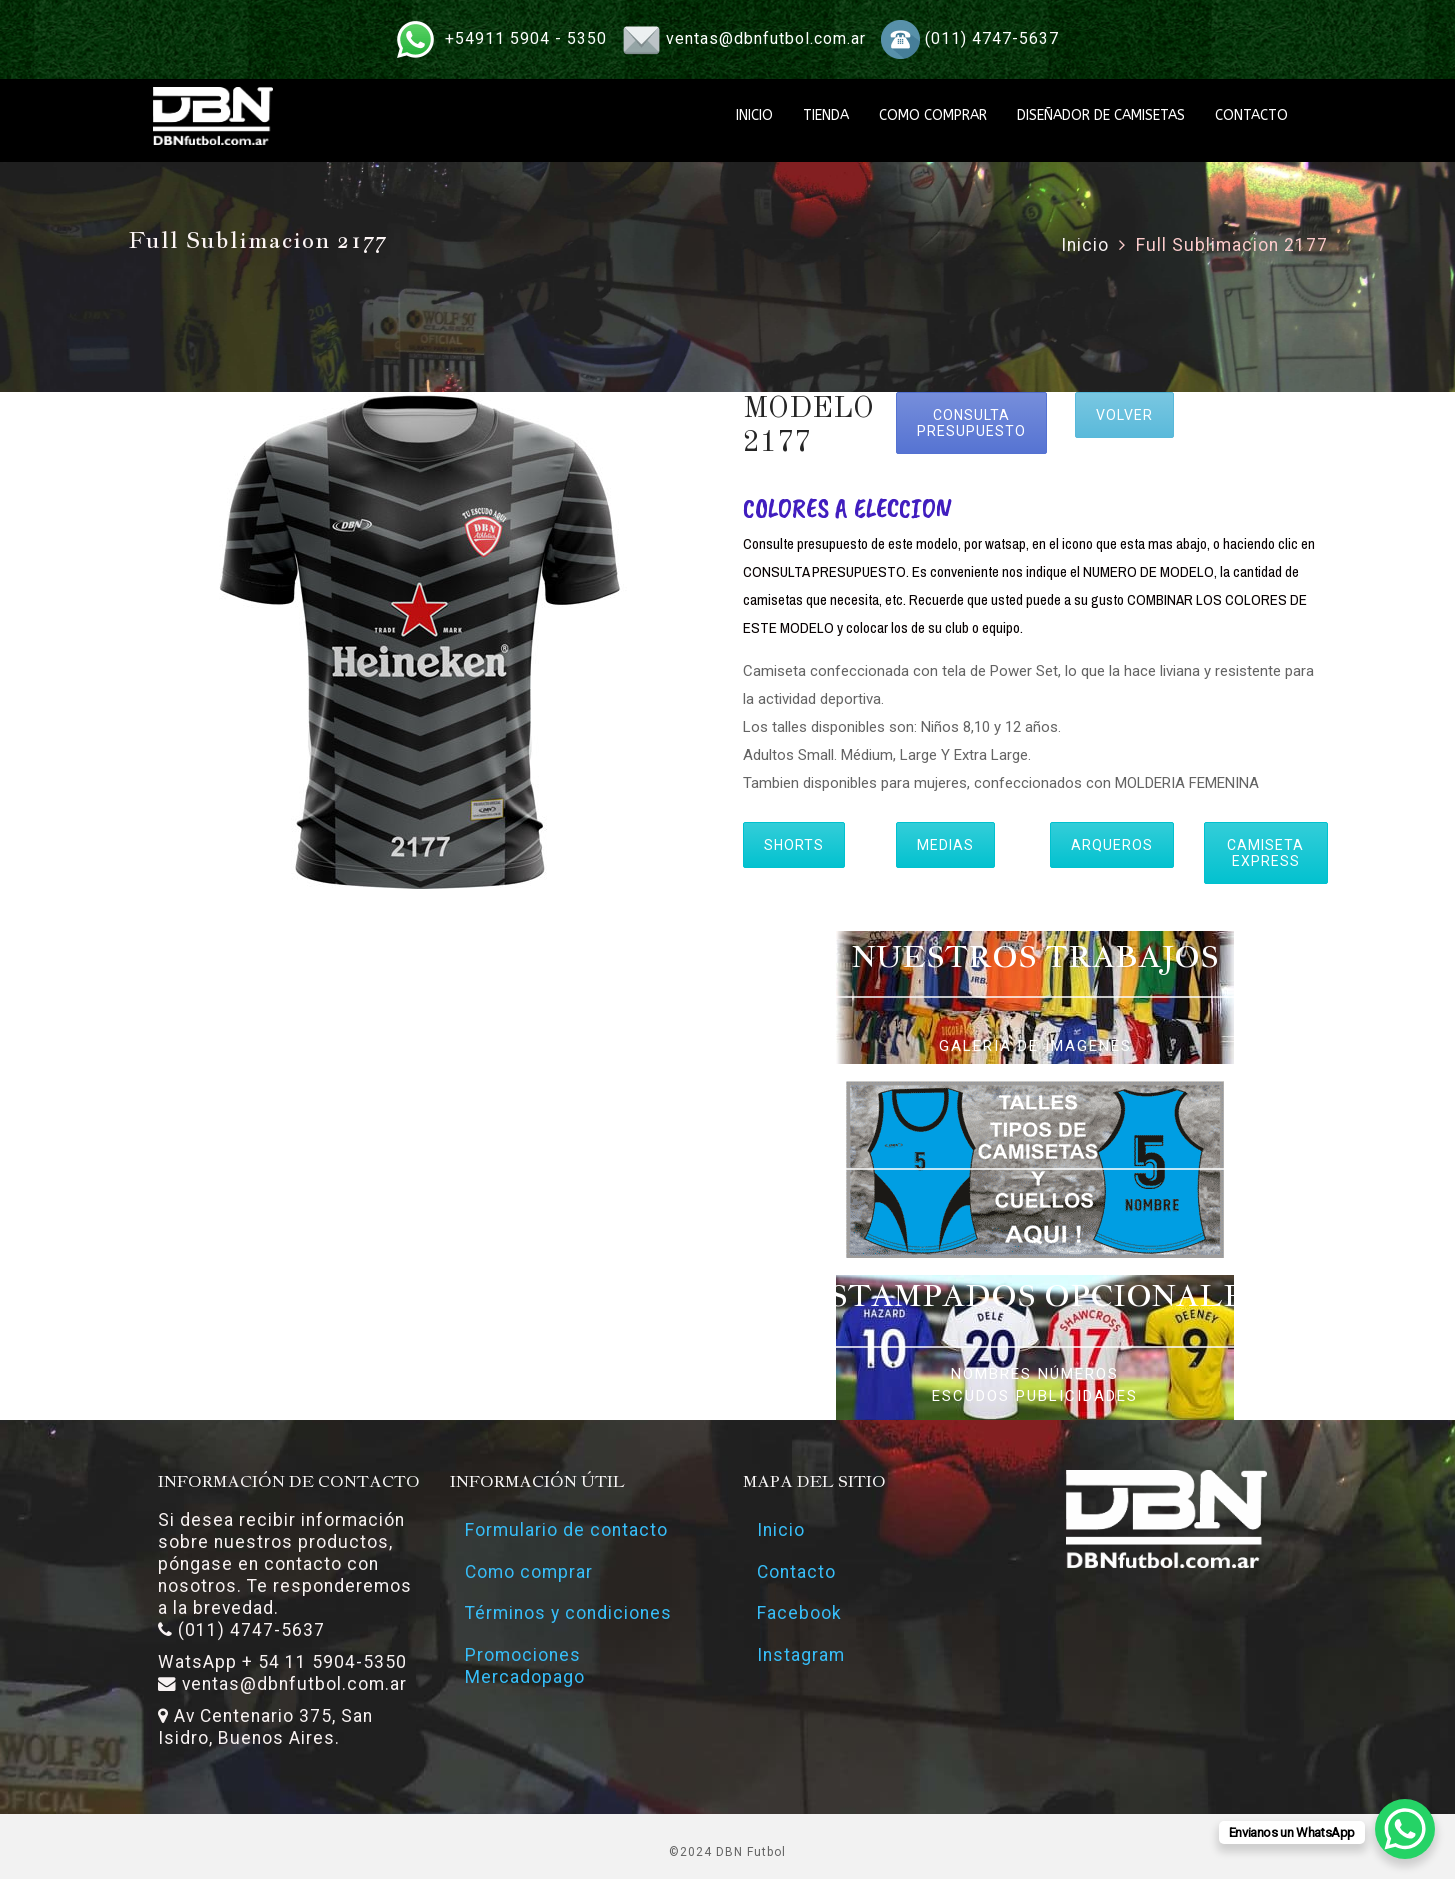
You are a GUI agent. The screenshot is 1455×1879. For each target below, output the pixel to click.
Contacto (797, 1572)
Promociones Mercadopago (525, 1667)
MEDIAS (945, 845)
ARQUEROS (1112, 845)
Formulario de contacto (566, 1530)
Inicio (1085, 245)
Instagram (802, 1656)
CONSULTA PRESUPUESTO (971, 423)
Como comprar (529, 1572)
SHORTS (794, 845)
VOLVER (1124, 415)
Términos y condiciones (568, 1614)
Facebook (800, 1614)
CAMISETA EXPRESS (1265, 853)
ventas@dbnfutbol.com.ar (766, 38)
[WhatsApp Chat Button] (1405, 1829)
